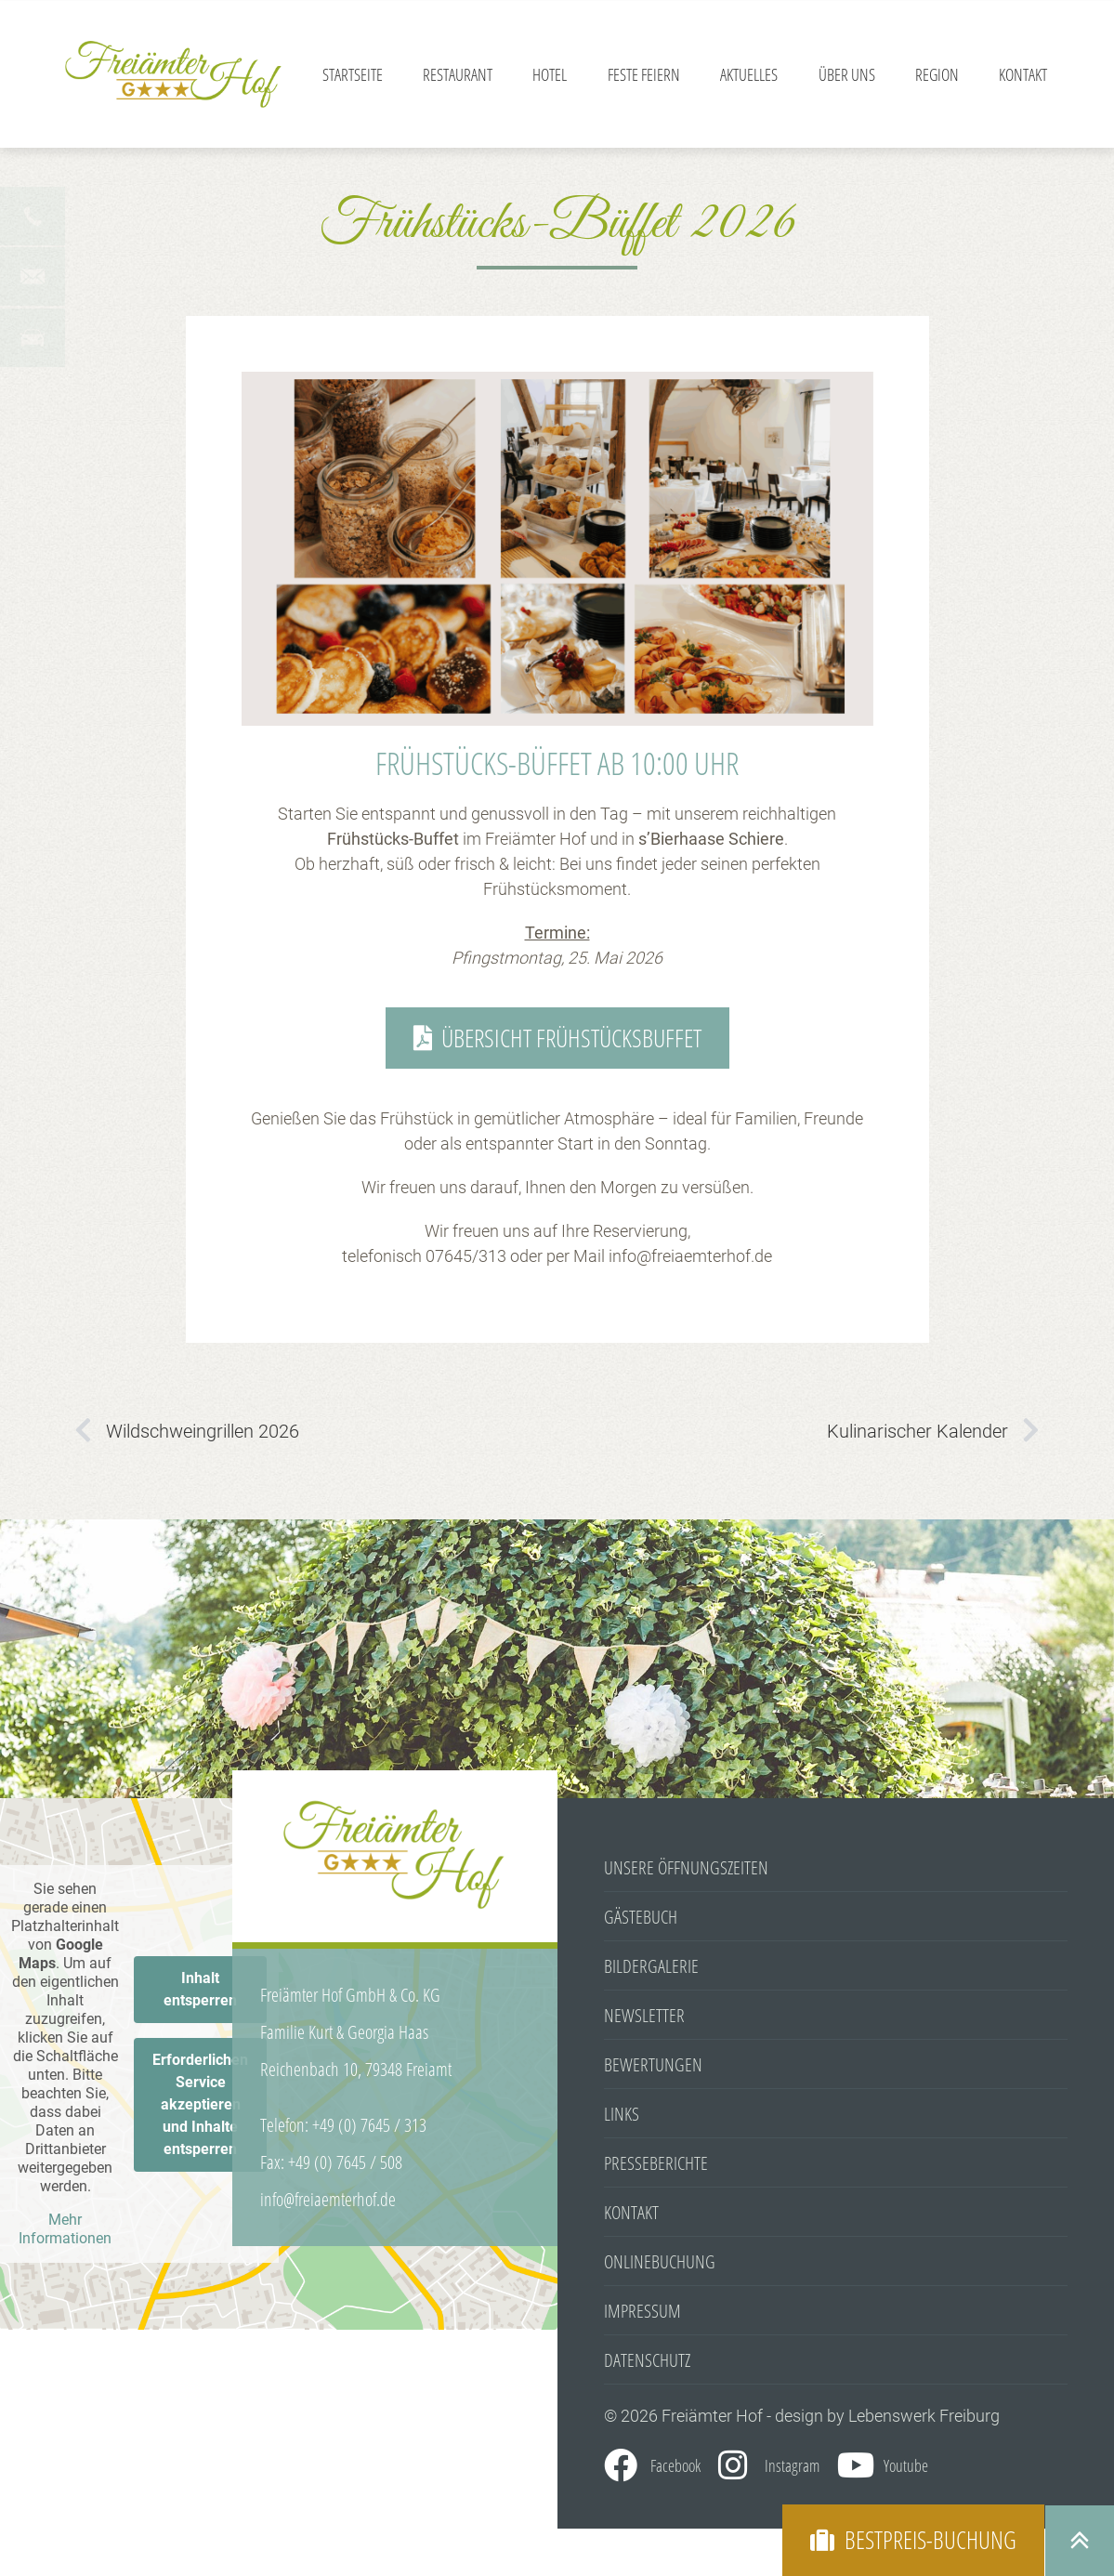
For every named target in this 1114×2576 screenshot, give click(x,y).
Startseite (352, 74)
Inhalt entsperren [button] (200, 1990)
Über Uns (847, 74)
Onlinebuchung (659, 2263)
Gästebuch (640, 1918)
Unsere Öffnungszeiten (686, 1869)
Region (937, 74)
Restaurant (457, 74)
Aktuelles (749, 74)
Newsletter (644, 2017)
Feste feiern (644, 74)
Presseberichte (656, 2164)
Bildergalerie (651, 1967)
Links (621, 2115)
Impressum (642, 2312)
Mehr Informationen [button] (65, 2230)
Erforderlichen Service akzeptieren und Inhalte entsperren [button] (200, 2105)
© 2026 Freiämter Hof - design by (726, 2417)
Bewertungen (653, 2066)
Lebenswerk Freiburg (924, 2417)
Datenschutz (647, 2361)
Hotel (549, 74)
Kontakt (1023, 74)
